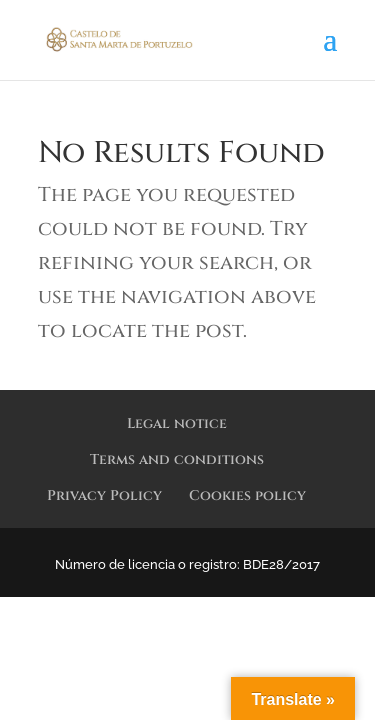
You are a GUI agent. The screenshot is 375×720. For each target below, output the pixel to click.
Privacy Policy (104, 495)
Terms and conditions (177, 459)
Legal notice (177, 423)
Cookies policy (247, 495)
